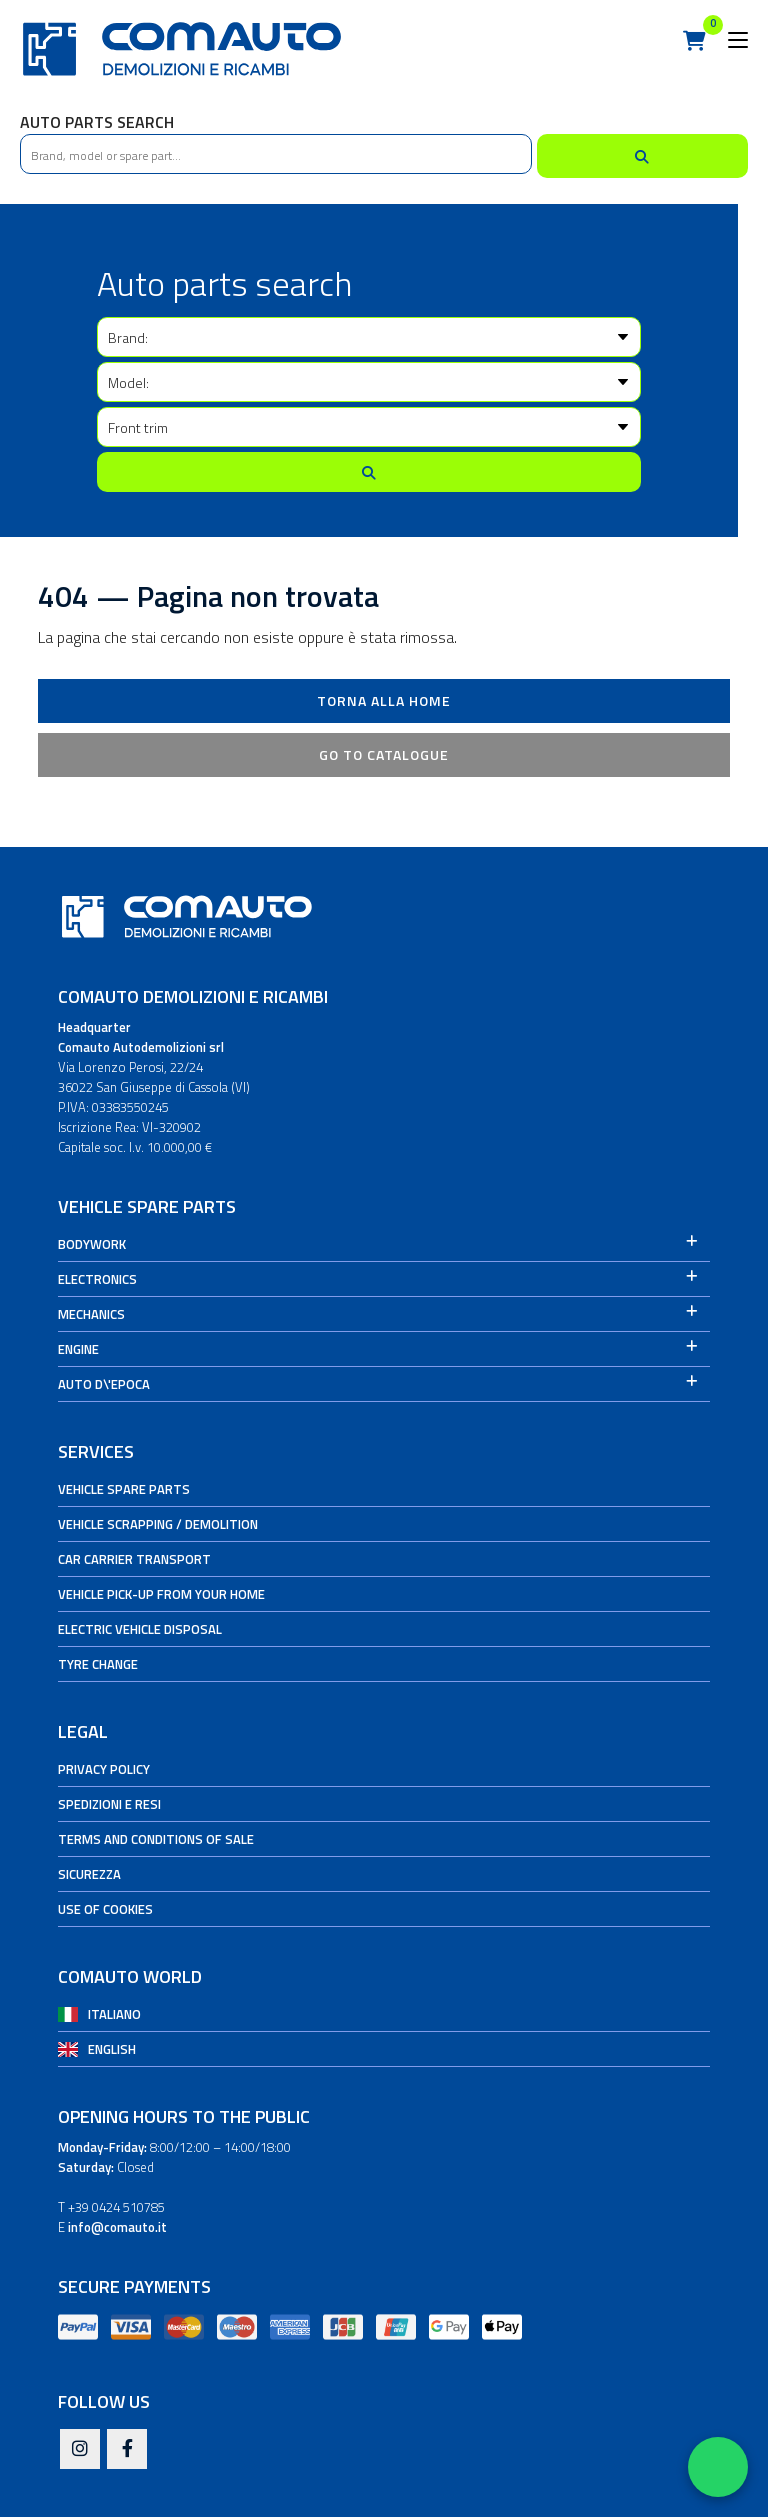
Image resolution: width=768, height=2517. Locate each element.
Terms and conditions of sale (156, 1839)
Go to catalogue (384, 754)
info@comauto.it (117, 2227)
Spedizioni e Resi (109, 1804)
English (112, 2049)
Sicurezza (89, 1874)
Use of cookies (105, 1909)
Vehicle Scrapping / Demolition (158, 1524)
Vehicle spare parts (124, 1489)
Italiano (114, 2014)
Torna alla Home (384, 700)
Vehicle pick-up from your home (161, 1594)
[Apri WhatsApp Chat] (718, 2467)
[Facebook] (127, 2450)
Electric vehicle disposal (140, 1629)
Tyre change (98, 1664)
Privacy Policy (104, 1769)
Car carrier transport (134, 1559)
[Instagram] (80, 2450)
